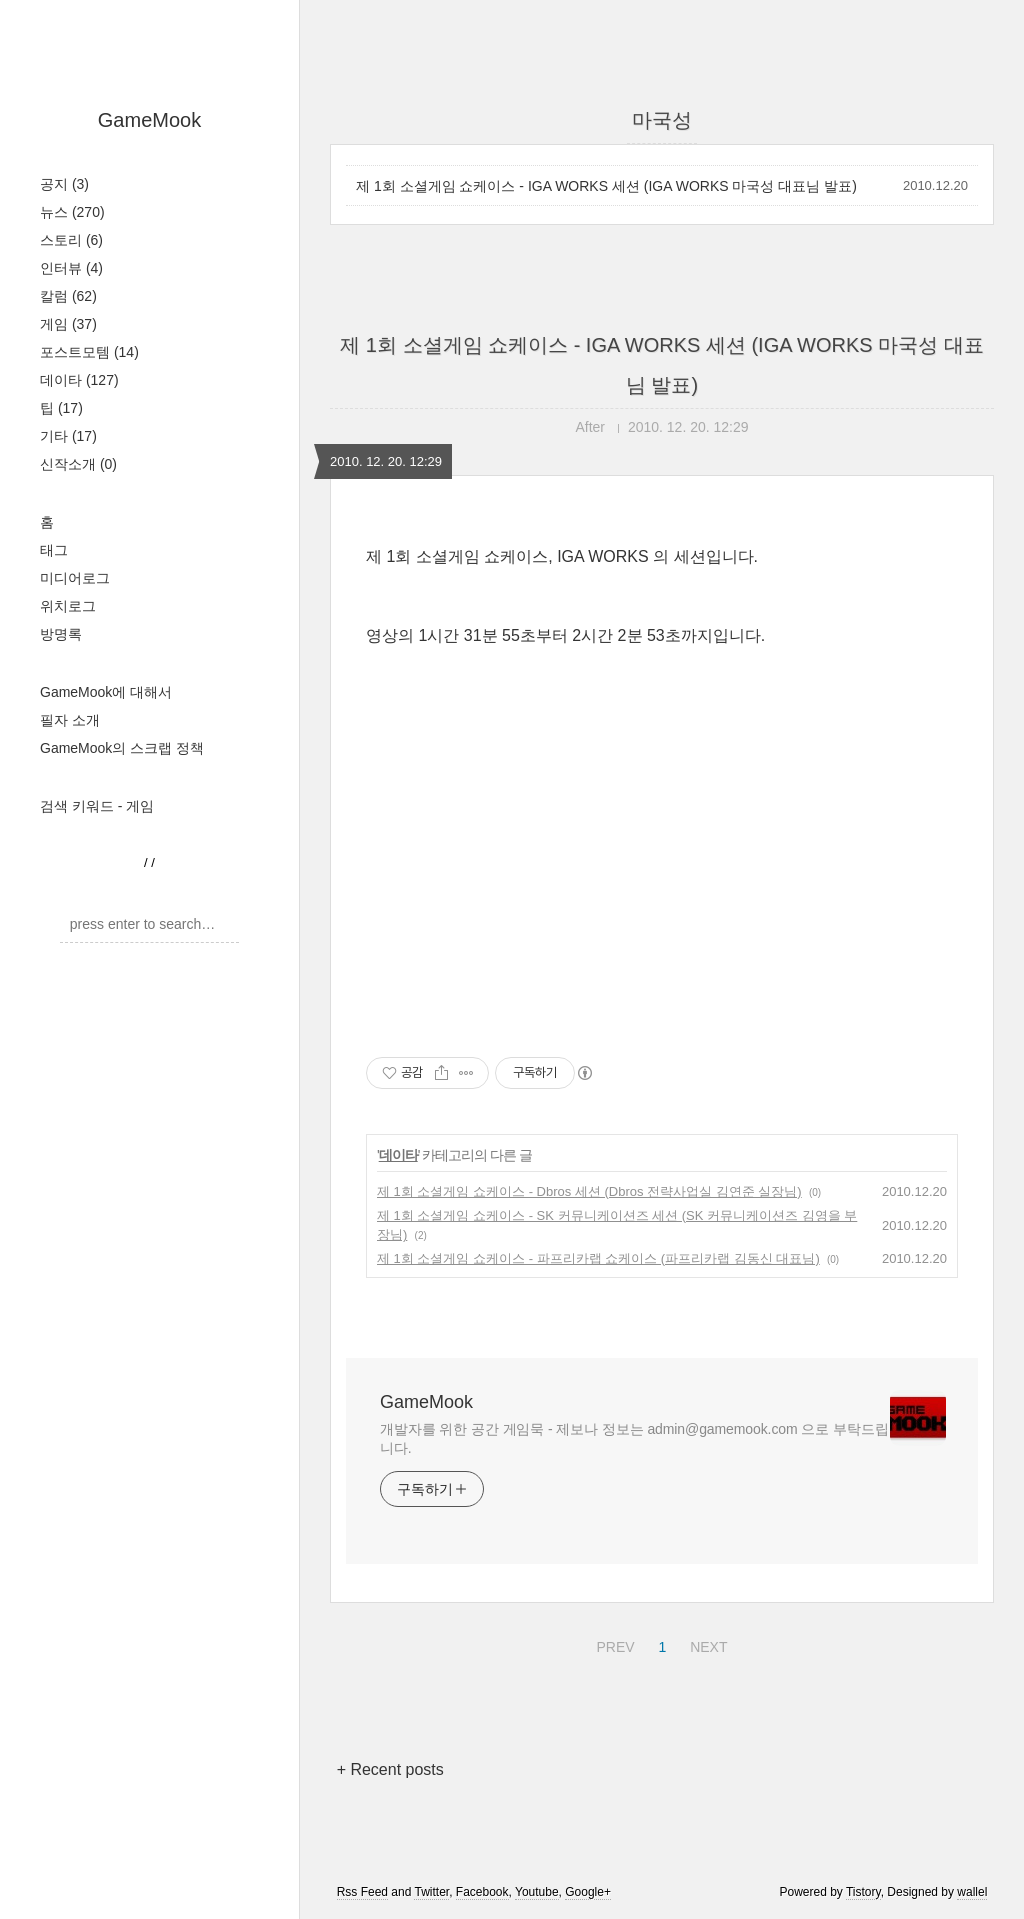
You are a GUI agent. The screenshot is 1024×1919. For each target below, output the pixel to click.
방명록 (61, 634)
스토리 (71, 240)
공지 (64, 184)
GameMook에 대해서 (106, 692)
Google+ (588, 1892)
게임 (68, 324)
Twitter (431, 1892)
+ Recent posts (390, 1769)
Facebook (482, 1892)
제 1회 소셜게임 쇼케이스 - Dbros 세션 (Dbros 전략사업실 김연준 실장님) (589, 1191)
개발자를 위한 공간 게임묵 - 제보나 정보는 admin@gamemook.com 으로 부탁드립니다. (634, 1438)
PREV (612, 1644)
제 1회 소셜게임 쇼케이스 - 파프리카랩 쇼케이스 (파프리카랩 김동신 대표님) (598, 1258)
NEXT (706, 1644)
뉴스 (72, 212)
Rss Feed (362, 1892)
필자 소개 (70, 720)
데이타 (79, 380)
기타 (68, 436)
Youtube (537, 1892)
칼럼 (68, 296)
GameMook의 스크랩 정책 (122, 748)
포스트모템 (89, 352)
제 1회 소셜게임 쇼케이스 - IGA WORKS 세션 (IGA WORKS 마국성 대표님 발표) (606, 186)
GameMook (149, 120)
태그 (54, 550)
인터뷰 (71, 268)
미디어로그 (75, 578)
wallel (972, 1892)
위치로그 (68, 606)
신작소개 (78, 464)
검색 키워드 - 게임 (97, 806)
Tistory (863, 1892)
